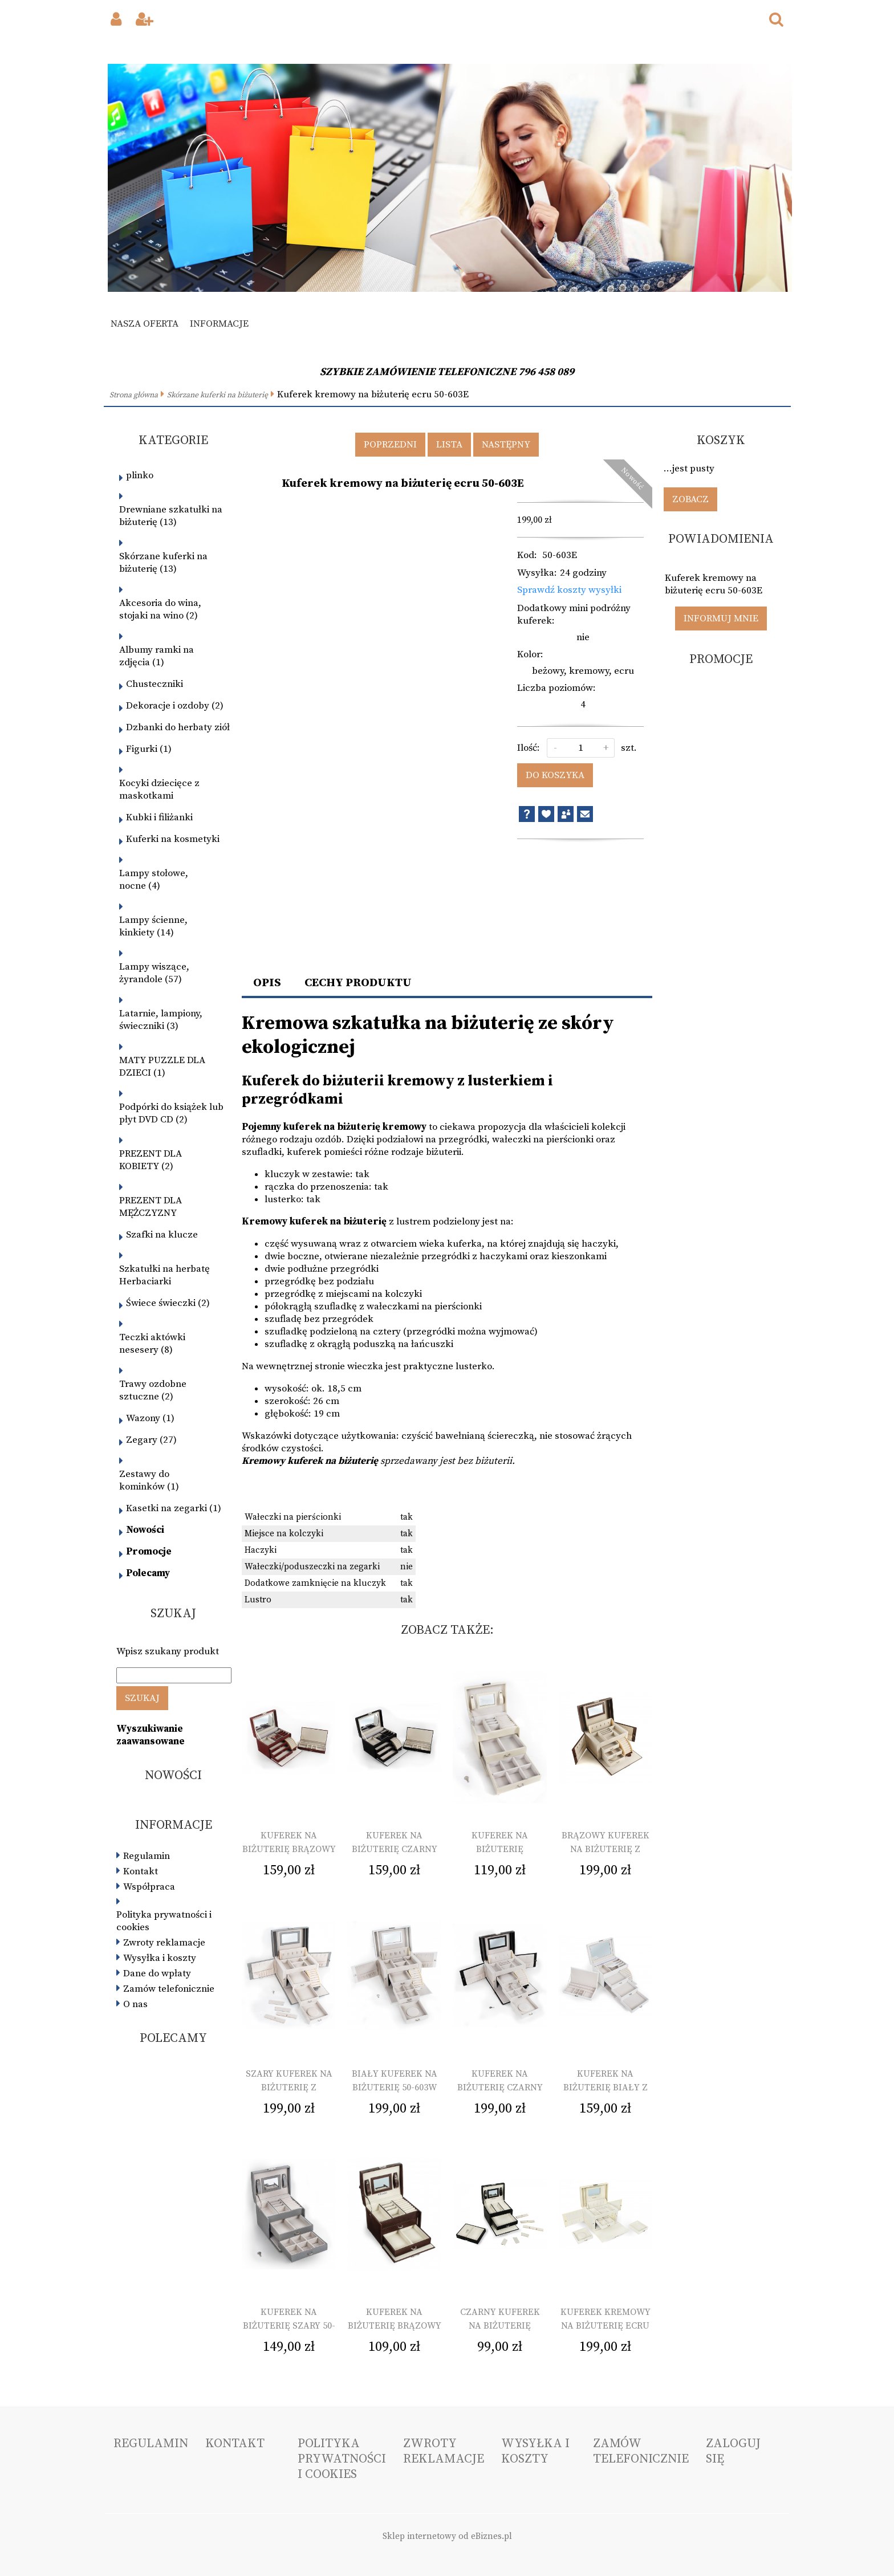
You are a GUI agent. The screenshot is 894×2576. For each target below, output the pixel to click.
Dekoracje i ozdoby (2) (175, 705)
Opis (267, 982)
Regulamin (146, 1856)
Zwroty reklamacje (164, 1942)
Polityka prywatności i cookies (164, 1921)
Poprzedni (390, 444)
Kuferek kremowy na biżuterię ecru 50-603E (605, 2325)
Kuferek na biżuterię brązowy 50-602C (394, 2325)
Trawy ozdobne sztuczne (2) (152, 1390)
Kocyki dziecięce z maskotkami (159, 789)
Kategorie (173, 440)
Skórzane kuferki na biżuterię (217, 395)
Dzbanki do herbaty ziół (178, 727)
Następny (506, 444)
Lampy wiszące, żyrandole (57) (154, 973)
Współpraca (149, 1887)
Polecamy (148, 1573)
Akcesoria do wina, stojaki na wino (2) (160, 609)
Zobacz (690, 499)
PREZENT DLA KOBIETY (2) (150, 1160)
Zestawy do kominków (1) (149, 1480)
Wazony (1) (150, 1418)
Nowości (145, 1530)
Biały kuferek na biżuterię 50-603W (394, 2080)
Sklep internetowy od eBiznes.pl (447, 2536)
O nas (135, 2004)
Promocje (149, 1551)
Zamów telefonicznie (168, 1989)
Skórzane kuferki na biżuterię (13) (163, 562)
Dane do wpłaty (157, 1973)
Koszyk (721, 440)
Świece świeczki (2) (168, 1303)
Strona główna (133, 395)
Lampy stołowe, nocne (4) (153, 879)
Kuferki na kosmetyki (173, 839)
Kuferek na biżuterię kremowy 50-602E (500, 1849)
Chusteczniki (154, 684)
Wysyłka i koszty (159, 1958)
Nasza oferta (144, 324)
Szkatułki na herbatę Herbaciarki (164, 1275)
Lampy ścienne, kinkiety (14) (153, 926)
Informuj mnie (721, 618)
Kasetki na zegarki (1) (173, 1508)
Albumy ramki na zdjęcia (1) (156, 656)
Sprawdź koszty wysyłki (569, 590)
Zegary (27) (151, 1440)
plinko (139, 475)
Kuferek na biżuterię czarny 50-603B (500, 2087)
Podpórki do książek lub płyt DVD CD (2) (171, 1113)
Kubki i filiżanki (159, 817)
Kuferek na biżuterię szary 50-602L (289, 2325)
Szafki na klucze (162, 1234)
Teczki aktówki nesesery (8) (152, 1343)
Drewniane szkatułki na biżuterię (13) (170, 515)
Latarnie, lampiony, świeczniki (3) (160, 1019)
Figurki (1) (149, 749)
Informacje (219, 324)
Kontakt (140, 1871)
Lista (449, 444)
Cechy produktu (358, 982)
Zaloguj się (733, 2451)
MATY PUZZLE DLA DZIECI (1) (162, 1066)
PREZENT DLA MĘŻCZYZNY (150, 1206)
